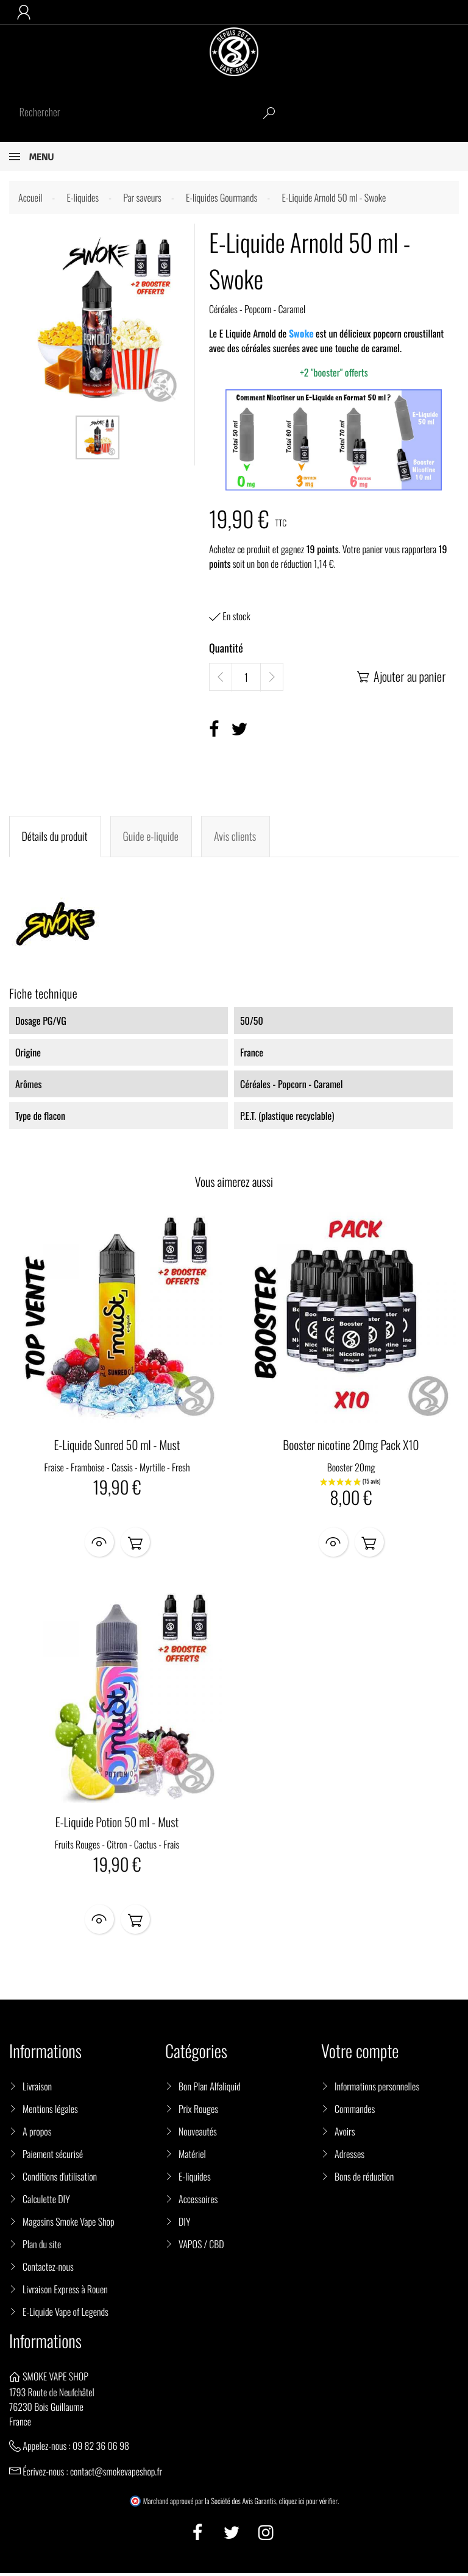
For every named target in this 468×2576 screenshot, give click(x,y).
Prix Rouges (198, 2111)
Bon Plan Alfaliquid (210, 2088)
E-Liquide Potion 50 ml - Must (117, 1823)
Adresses (349, 2156)
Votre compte (360, 2053)
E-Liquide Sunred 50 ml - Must (117, 1445)
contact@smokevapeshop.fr (116, 2473)
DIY (184, 2224)
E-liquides (195, 2178)
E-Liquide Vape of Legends (65, 2314)
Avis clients (234, 836)
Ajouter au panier (400, 676)
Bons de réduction (364, 2178)
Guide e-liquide (150, 836)
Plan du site (42, 2246)
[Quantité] (246, 677)
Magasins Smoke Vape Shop (69, 2224)
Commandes (355, 2111)
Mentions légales (50, 2111)
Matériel (192, 2156)
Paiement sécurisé (53, 2156)
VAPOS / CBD (201, 2246)
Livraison (37, 2088)
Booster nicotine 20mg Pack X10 (351, 1445)
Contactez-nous (48, 2269)
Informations (45, 2343)
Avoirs (345, 2133)
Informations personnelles (377, 2088)
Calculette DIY (46, 2201)
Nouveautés (198, 2133)
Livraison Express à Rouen (65, 2291)
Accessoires (198, 2201)
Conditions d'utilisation (60, 2178)
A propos (37, 2133)
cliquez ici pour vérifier (308, 2504)
